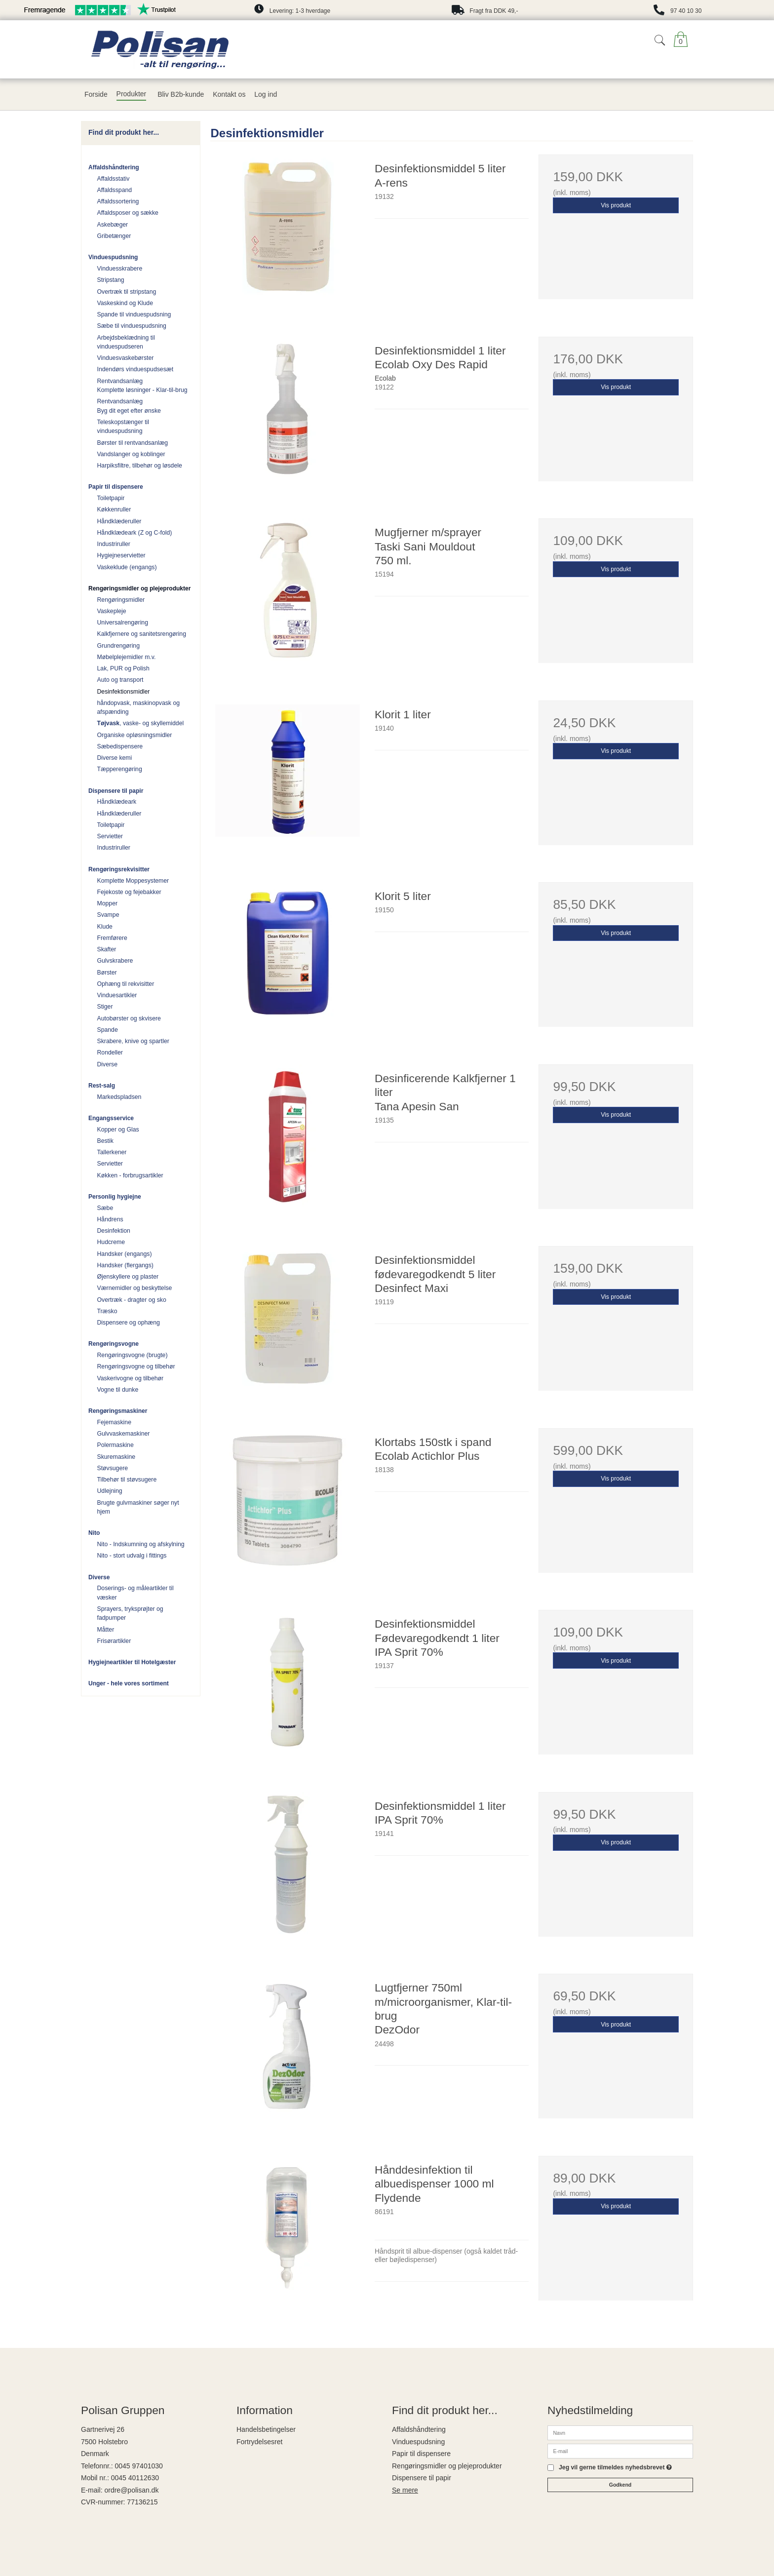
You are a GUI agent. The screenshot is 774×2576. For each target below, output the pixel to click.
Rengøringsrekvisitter (119, 869)
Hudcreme (111, 1242)
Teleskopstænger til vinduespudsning (123, 426)
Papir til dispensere (115, 486)
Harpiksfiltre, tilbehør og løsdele (139, 465)
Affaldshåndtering (113, 167)
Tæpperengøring (119, 769)
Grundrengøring (118, 645)
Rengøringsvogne (113, 1343)
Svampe (108, 914)
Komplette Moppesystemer (133, 880)
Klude (105, 926)
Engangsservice (111, 1118)
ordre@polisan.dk (131, 2490)
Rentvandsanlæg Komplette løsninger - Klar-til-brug (142, 385)
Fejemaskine (114, 1422)
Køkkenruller (114, 509)
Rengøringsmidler (121, 599)
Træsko (107, 1311)
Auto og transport (120, 679)
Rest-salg (101, 1085)
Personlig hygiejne (114, 1196)
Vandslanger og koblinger (131, 454)
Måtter (106, 1629)
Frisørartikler (114, 1641)
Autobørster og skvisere (129, 1018)
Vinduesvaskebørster (125, 357)
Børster (107, 972)
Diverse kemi (114, 757)
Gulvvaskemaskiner (123, 1433)
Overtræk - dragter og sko (131, 1299)
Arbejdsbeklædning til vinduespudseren (126, 342)
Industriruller (113, 544)
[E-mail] (620, 2451)
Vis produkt (616, 205)
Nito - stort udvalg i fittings (132, 1555)
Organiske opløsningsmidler (134, 735)
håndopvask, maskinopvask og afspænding (138, 707)
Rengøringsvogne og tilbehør (136, 1366)
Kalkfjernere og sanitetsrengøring (141, 633)
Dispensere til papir (115, 790)
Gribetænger (114, 236)
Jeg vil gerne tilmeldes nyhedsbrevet (615, 2467)
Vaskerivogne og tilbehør (130, 1378)
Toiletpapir (111, 498)
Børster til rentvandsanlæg (132, 442)
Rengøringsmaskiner (117, 1410)
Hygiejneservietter (121, 555)
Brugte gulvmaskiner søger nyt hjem (138, 1507)
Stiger (105, 1006)
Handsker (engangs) (124, 1253)
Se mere (405, 2490)
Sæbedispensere (120, 746)
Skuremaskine (116, 1456)
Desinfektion (113, 1230)
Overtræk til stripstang (126, 291)
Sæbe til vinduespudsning (131, 325)
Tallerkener (112, 1152)
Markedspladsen (119, 1096)
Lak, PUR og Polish (123, 668)
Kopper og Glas (118, 1129)
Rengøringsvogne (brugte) (132, 1355)
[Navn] (620, 2432)
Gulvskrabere (115, 960)
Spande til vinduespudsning (134, 314)
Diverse (107, 1064)
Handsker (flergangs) (125, 1265)
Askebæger (112, 224)
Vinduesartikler (117, 995)
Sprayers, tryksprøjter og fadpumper (130, 1613)
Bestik (105, 1140)
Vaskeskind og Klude (125, 303)
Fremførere (112, 938)
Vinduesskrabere (120, 268)
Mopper (107, 903)
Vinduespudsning (113, 257)
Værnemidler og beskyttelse (134, 1288)
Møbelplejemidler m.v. (126, 657)
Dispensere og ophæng (128, 1322)
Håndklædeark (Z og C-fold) (134, 532)
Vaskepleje (111, 611)
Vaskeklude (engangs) (127, 567)
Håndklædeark (117, 801)
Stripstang (110, 279)
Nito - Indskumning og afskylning (141, 1544)
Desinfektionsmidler (123, 691)
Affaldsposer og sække (127, 212)
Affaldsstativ (113, 178)
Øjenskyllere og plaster (128, 1276)
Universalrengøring (123, 622)
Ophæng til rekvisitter (126, 983)
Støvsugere (112, 1468)
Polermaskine (115, 1445)
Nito (94, 1532)
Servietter (110, 836)
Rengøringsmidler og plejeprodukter (139, 588)
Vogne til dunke (118, 1389)
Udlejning (109, 1490)
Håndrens (110, 1219)
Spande (107, 1029)
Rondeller (110, 1052)
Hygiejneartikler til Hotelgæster (132, 1662)
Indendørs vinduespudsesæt (135, 369)
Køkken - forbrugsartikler (130, 1175)
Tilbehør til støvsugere (127, 1479)
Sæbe (105, 1208)
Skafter (106, 949)
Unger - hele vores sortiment (128, 1683)
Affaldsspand (114, 190)
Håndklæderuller (119, 521)
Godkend (620, 2485)
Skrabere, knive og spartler (133, 1041)
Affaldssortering (118, 201)
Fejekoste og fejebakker (129, 892)
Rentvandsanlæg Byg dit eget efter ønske (129, 406)
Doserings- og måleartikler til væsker (135, 1592)
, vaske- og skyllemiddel (140, 723)
